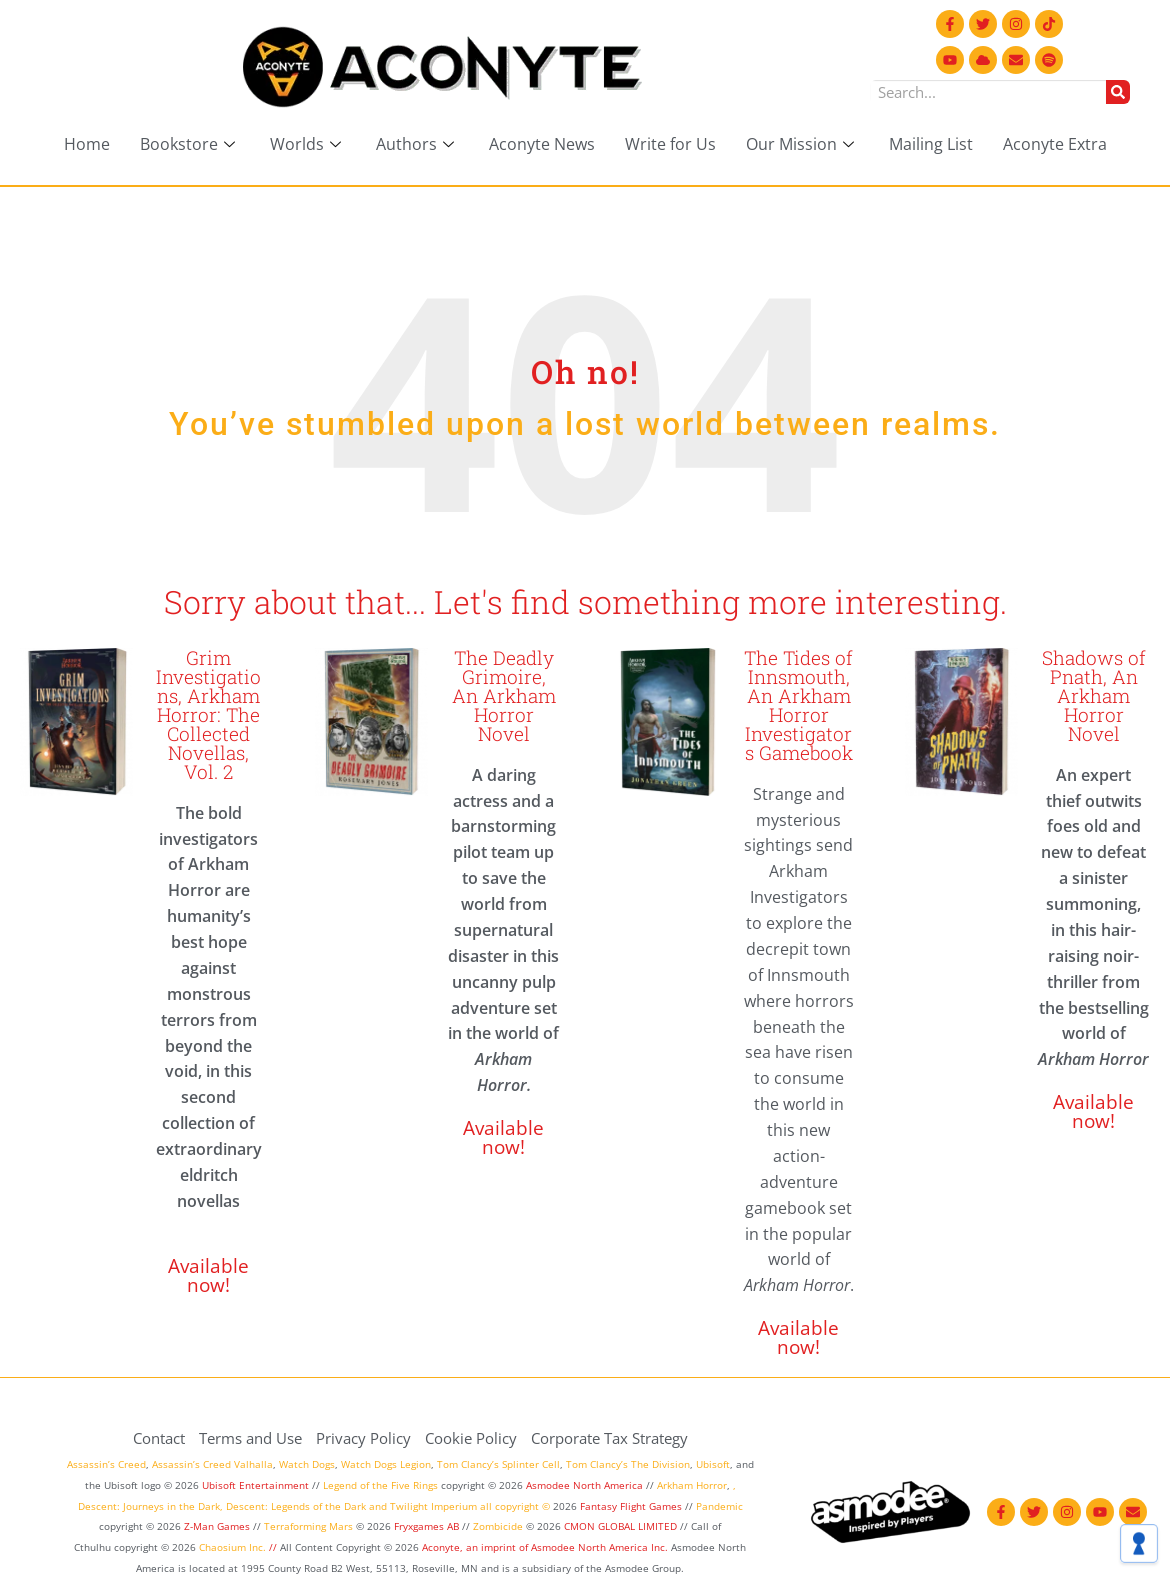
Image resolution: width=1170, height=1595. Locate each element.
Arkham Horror (692, 1485)
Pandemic (719, 1506)
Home (87, 144)
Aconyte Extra (1055, 144)
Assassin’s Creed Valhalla (212, 1464)
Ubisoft (713, 1464)
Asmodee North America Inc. (601, 1547)
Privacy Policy (363, 1438)
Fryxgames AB (426, 1526)
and (378, 1506)
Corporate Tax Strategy (609, 1438)
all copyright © (515, 1506)
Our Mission (802, 144)
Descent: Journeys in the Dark (149, 1506)
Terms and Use (250, 1438)
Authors (417, 144)
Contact (159, 1438)
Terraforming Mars (308, 1526)
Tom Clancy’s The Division (628, 1464)
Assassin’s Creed (106, 1464)
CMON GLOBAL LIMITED (622, 1526)
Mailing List (931, 144)
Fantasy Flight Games (631, 1506)
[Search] (1118, 92)
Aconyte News (542, 144)
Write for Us (670, 144)
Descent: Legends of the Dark (296, 1506)
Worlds (308, 144)
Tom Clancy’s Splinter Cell (498, 1464)
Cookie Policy (471, 1438)
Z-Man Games (217, 1526)
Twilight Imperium (433, 1506)
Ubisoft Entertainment (255, 1485)
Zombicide (498, 1526)
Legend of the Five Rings (380, 1485)
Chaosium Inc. (232, 1547)
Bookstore (190, 144)
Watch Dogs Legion (386, 1464)
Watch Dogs (307, 1464)
